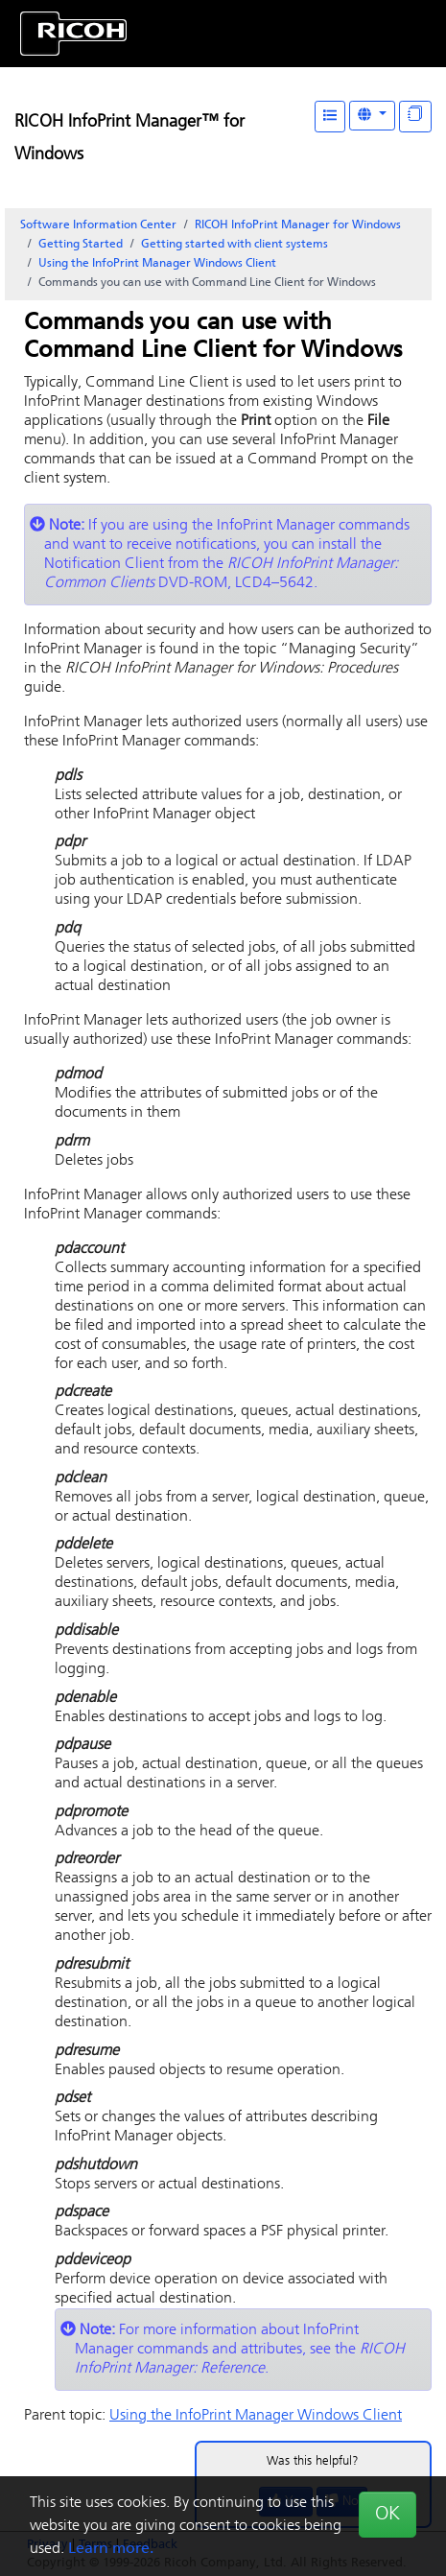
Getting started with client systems (234, 244)
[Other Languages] (372, 115)
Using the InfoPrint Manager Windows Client (157, 264)
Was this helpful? (313, 2461)
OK (387, 2514)
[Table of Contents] (330, 116)
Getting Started (80, 244)
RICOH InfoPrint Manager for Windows (298, 225)
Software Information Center (98, 225)
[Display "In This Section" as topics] (415, 116)
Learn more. (110, 2549)
